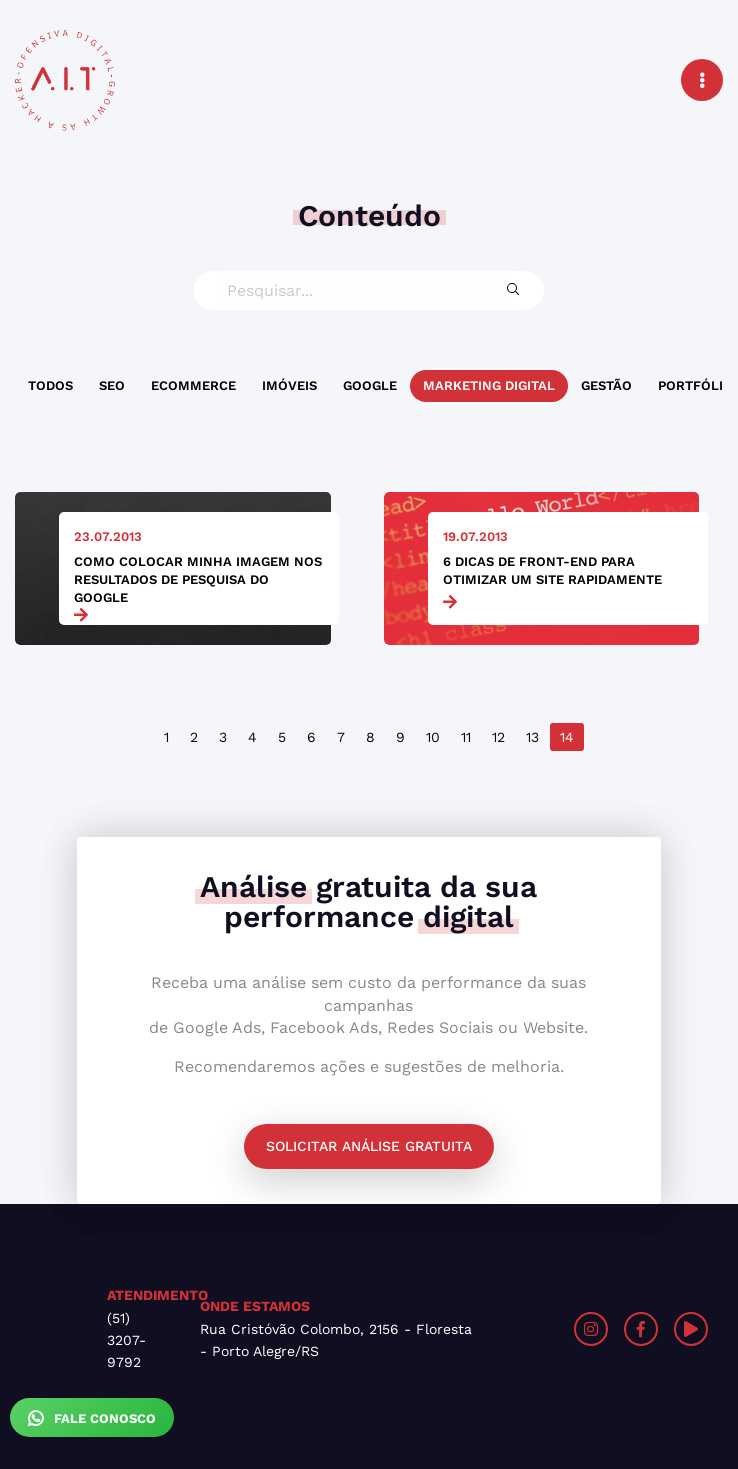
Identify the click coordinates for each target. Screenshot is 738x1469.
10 (433, 737)
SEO (112, 385)
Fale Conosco (92, 1418)
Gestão (606, 385)
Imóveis (289, 385)
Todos (50, 385)
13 (532, 737)
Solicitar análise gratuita (369, 1146)
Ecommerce (193, 385)
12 (498, 737)
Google (370, 385)
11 (466, 737)
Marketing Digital (489, 385)
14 (567, 737)
